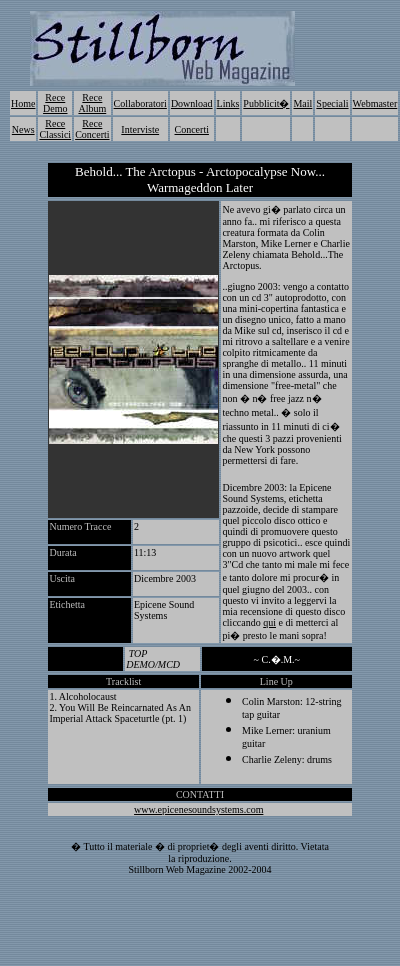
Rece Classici (55, 129)
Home (23, 103)
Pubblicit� (266, 103)
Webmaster (375, 103)
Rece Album (92, 103)
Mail (302, 103)
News (23, 129)
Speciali (332, 103)
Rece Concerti (92, 129)
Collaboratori (140, 103)
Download (192, 103)
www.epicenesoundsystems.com (198, 809)
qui (269, 622)
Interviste (140, 129)
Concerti (192, 129)
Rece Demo (55, 103)
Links (228, 103)
